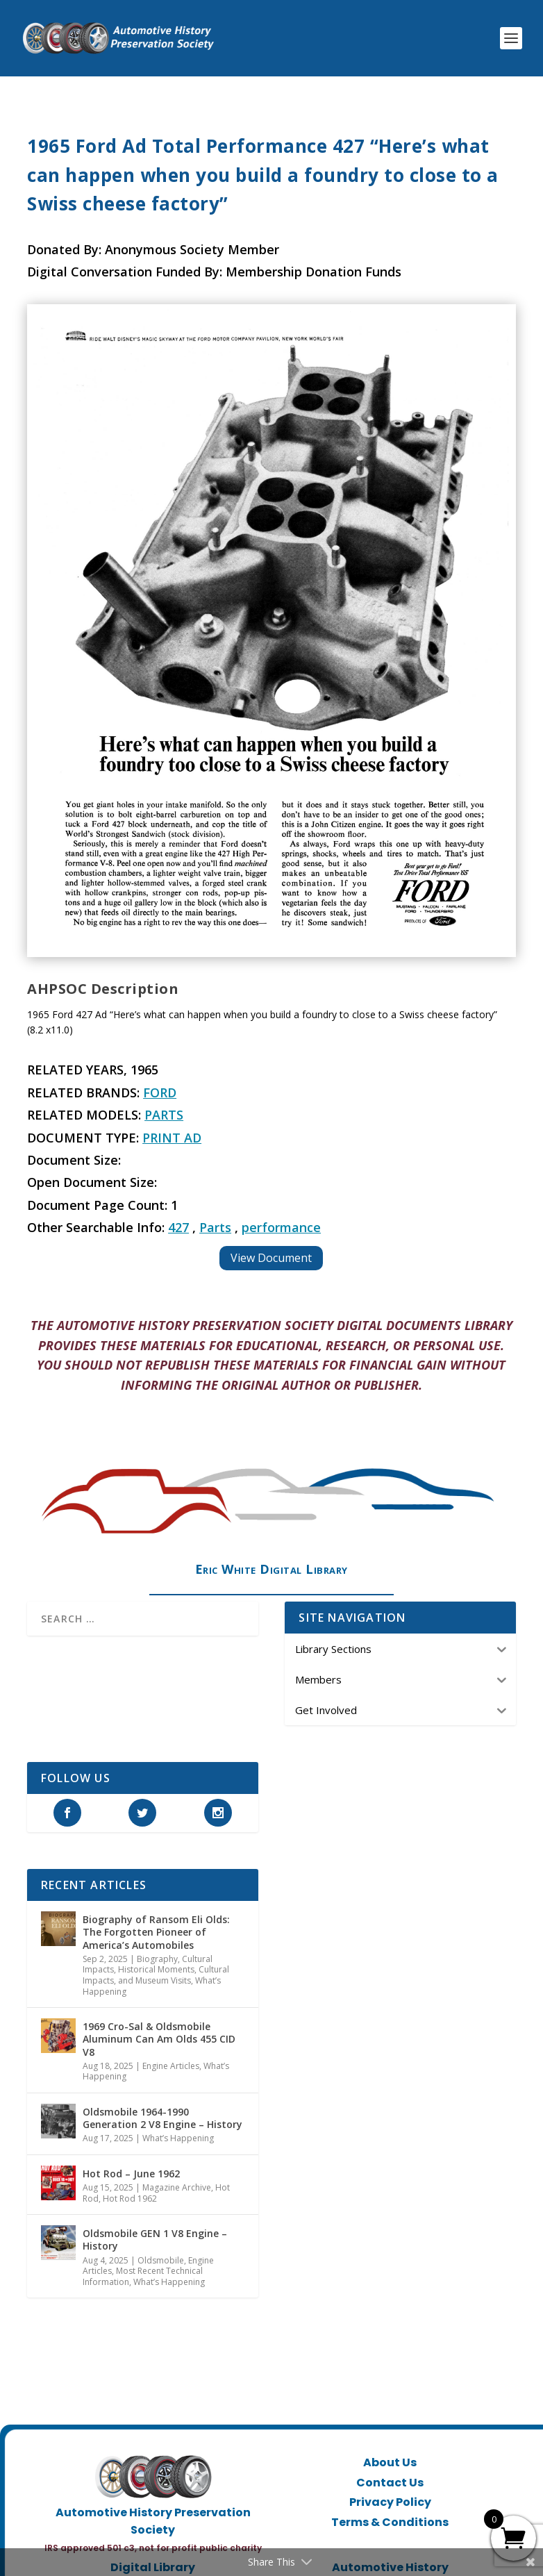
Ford (159, 1092)
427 (178, 1227)
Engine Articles (170, 2066)
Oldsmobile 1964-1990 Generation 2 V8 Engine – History (162, 2118)
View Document (271, 1257)
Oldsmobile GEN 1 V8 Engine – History (155, 2239)
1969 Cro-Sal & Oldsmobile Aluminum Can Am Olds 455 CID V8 (159, 2039)
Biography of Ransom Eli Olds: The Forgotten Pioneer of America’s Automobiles (156, 1932)
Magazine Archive (176, 2187)
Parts (163, 1114)
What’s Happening (178, 2138)
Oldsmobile (160, 2260)
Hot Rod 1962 (130, 2198)
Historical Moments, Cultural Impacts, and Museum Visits (156, 1974)
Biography (157, 1959)
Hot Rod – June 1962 (131, 2173)
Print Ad (171, 1137)
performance (281, 1227)
